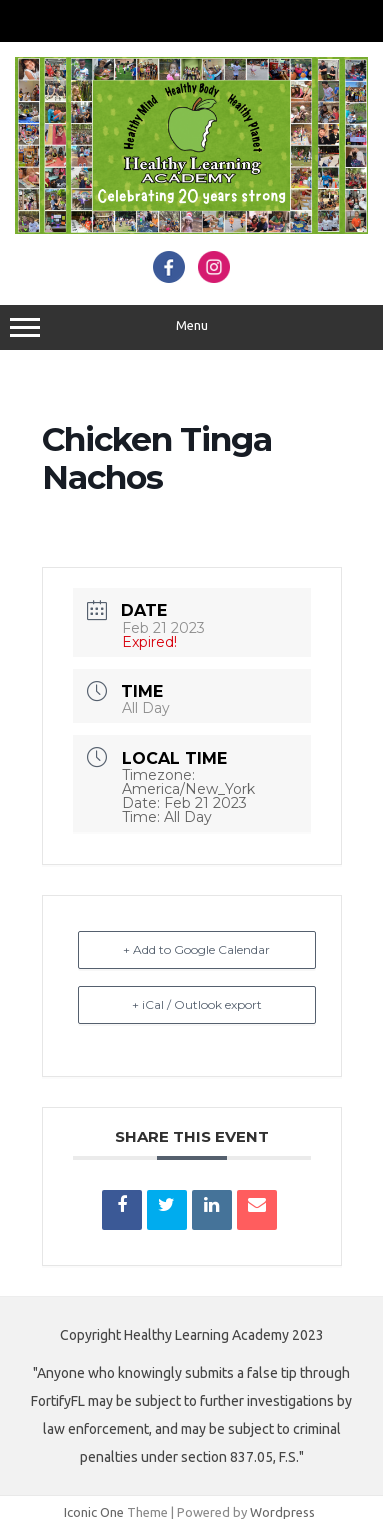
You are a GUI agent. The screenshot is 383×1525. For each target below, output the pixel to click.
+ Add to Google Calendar (196, 949)
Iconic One (94, 1512)
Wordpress (282, 1512)
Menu (191, 328)
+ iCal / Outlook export (197, 1004)
